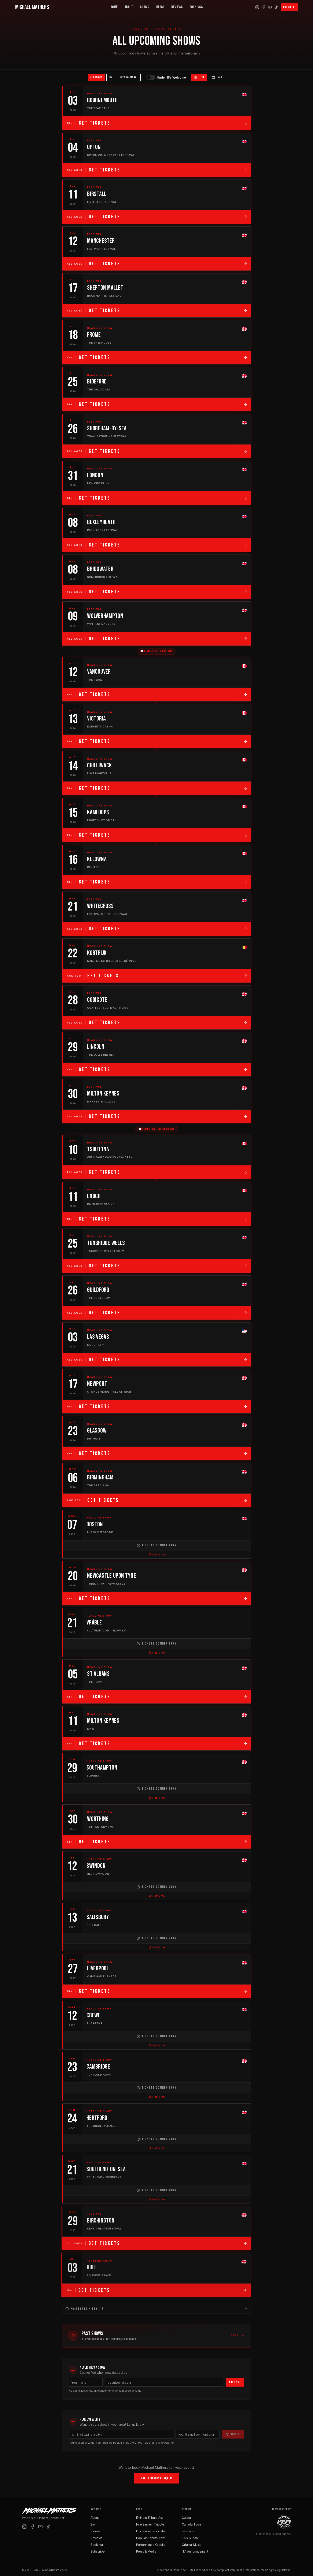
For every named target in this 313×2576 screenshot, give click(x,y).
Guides (187, 2517)
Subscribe (289, 7)
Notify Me (235, 2382)
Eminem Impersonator (151, 2531)
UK (110, 77)
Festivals (188, 2531)
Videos (95, 2531)
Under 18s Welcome (171, 77)
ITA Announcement (195, 2551)
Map (217, 77)
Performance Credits (150, 2544)
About (129, 7)
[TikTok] (276, 7)
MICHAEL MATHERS (32, 7)
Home (114, 7)
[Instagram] (257, 7)
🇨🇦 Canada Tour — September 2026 (156, 1129)
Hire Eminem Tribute (150, 2524)
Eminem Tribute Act (149, 2517)
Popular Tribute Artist (150, 2538)
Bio (93, 2524)
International (129, 77)
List (199, 77)
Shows (144, 7)
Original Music (191, 2544)
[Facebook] (263, 7)
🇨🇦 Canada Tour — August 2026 (156, 651)
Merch (160, 7)
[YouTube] (270, 7)
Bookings (196, 7)
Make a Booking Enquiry (156, 2478)
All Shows (96, 77)
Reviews (177, 7)
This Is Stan (190, 2538)
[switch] (150, 77)
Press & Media (146, 2551)
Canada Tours (192, 2524)
